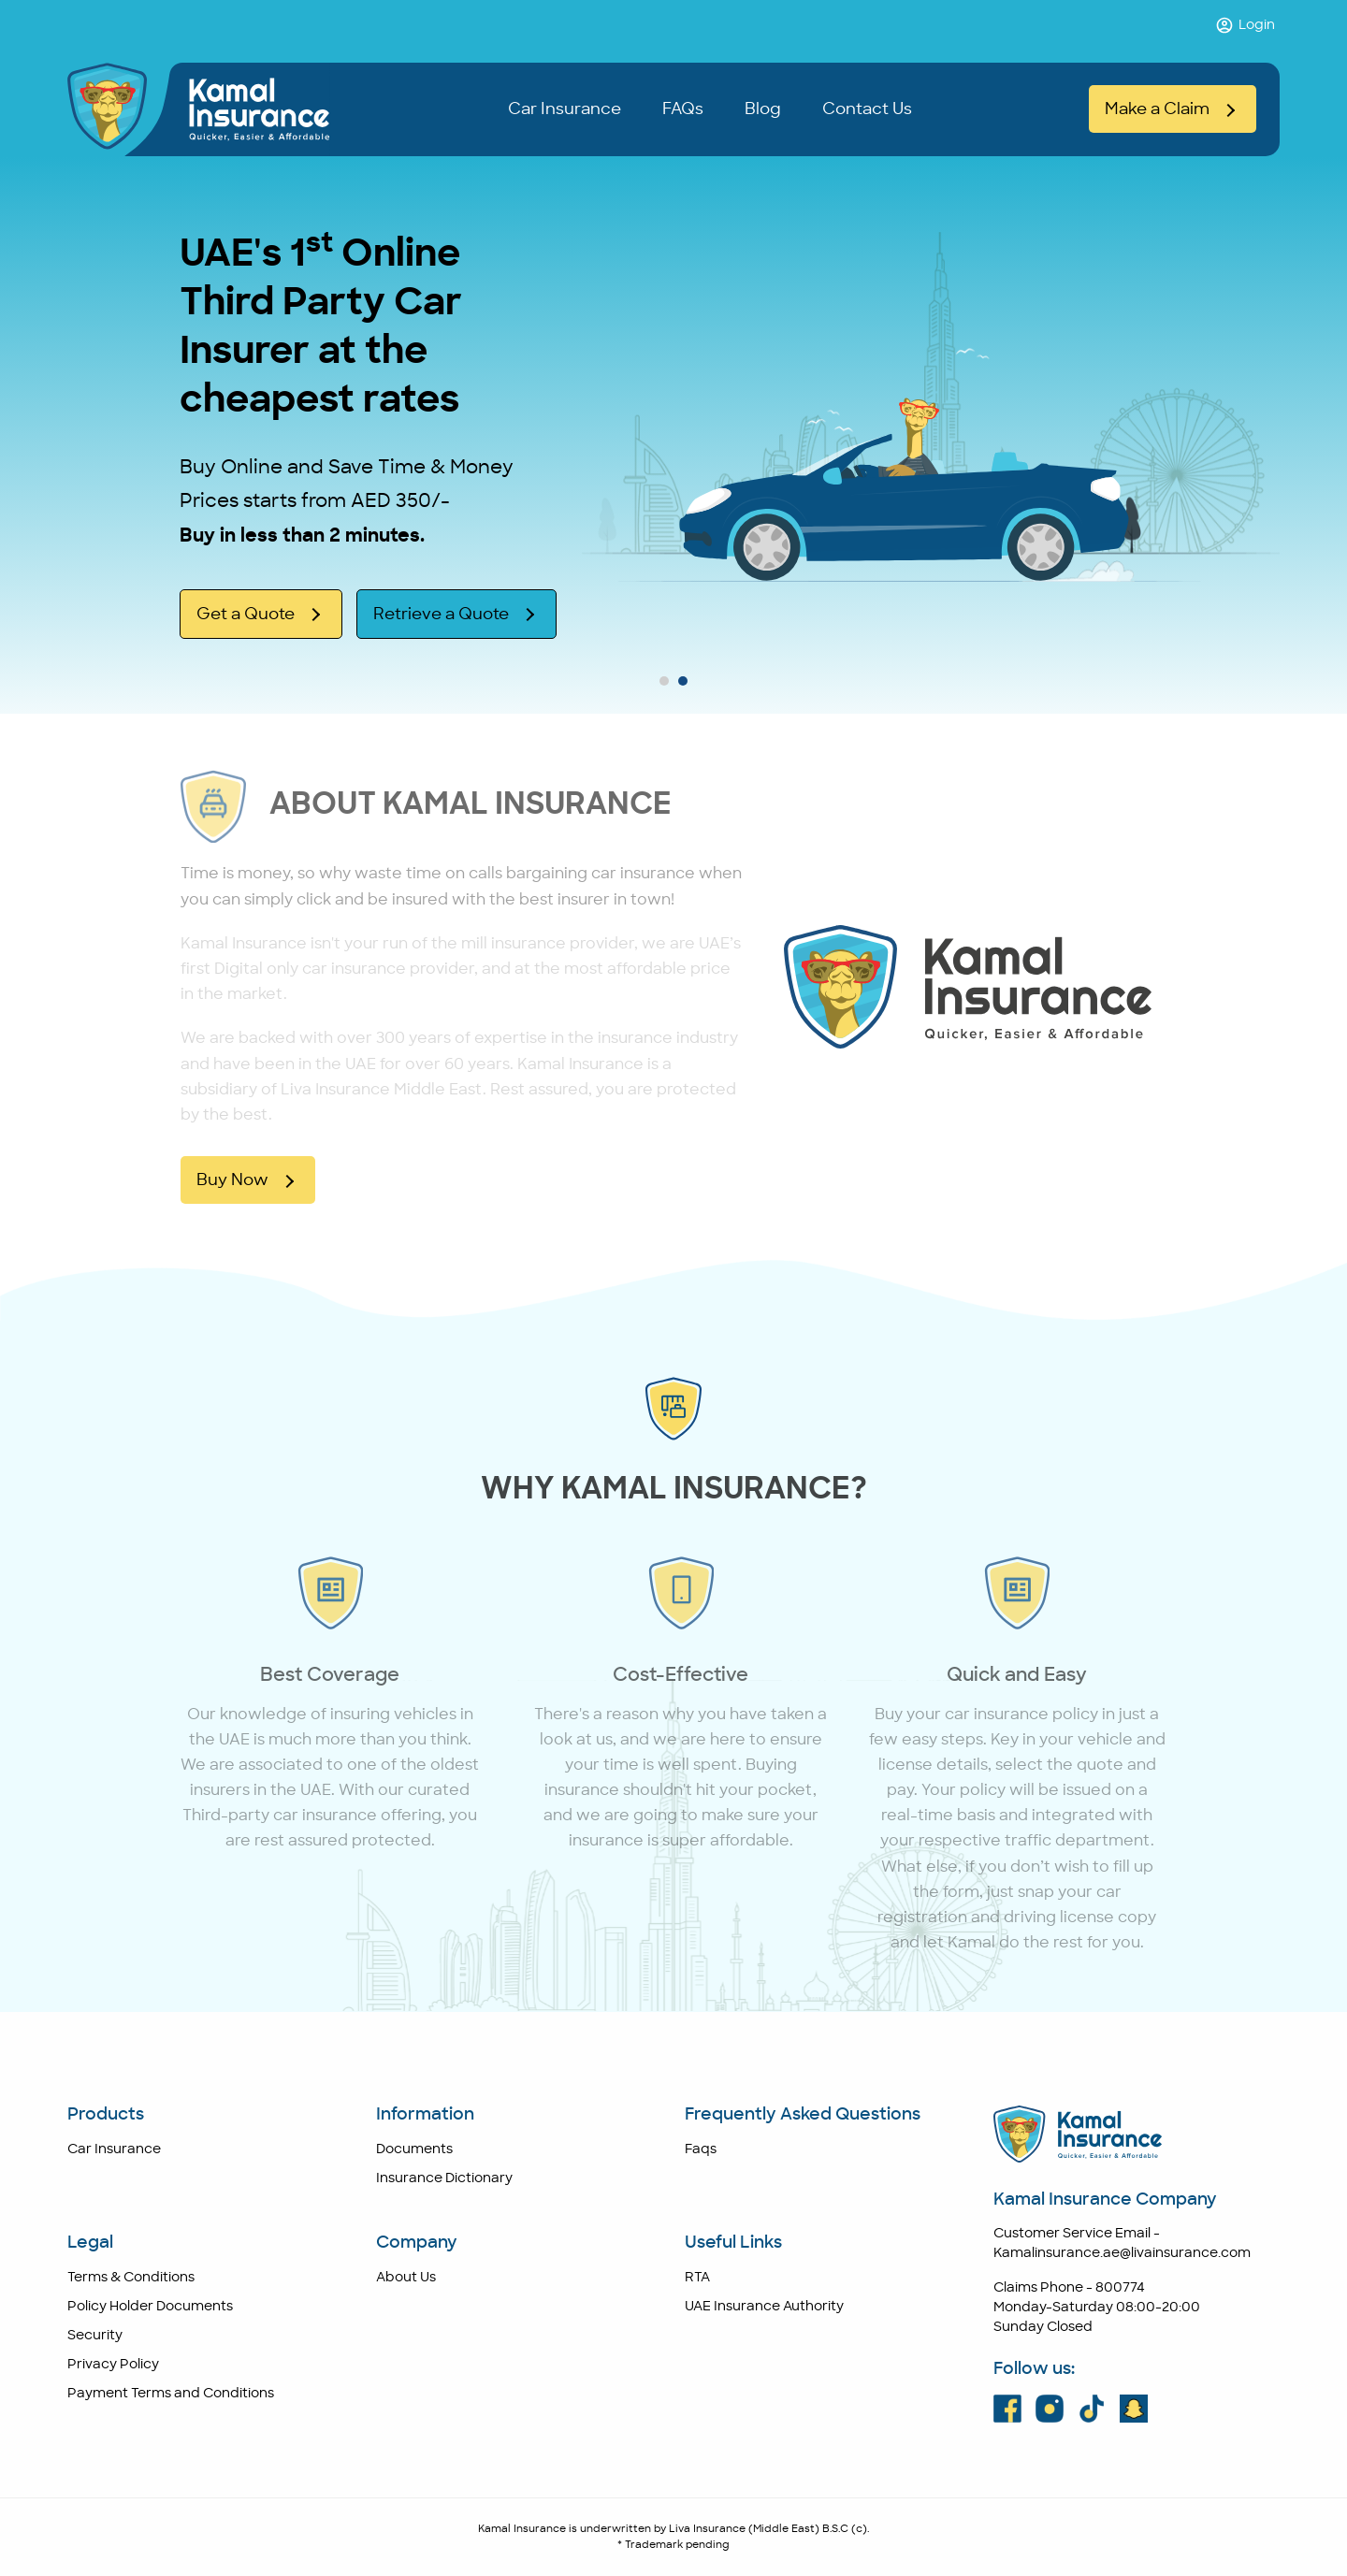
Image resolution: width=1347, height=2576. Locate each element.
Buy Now (232, 1180)
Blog (763, 109)
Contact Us (867, 109)
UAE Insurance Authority (764, 2306)
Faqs (701, 2149)
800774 (1120, 2287)
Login (1245, 25)
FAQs (682, 109)
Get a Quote (245, 614)
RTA (697, 2277)
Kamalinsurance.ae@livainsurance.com (1122, 2253)
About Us (406, 2277)
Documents (414, 2149)
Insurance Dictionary (444, 2178)
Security (95, 2335)
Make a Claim (1157, 109)
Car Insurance (564, 109)
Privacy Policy (113, 2364)
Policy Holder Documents (150, 2306)
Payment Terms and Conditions (170, 2393)
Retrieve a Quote (441, 614)
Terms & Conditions (131, 2277)
